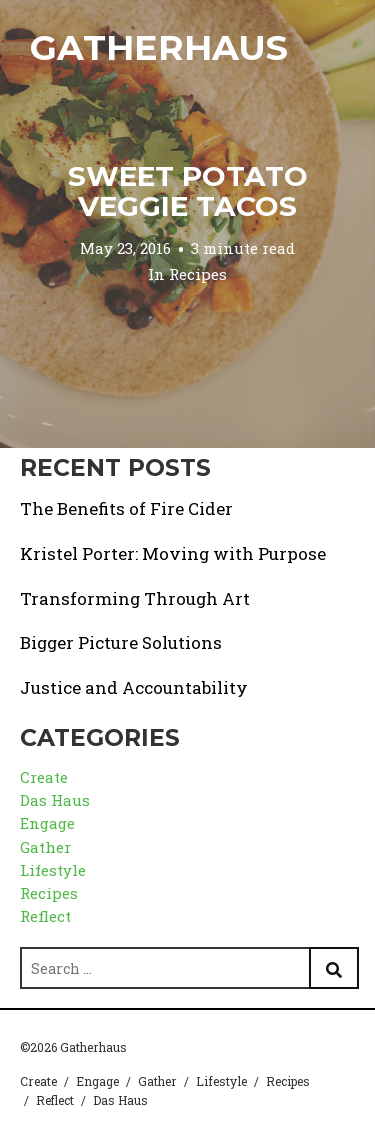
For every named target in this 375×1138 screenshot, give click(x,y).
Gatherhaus (159, 47)
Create (44, 777)
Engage (47, 823)
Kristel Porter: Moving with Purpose (173, 553)
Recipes (198, 274)
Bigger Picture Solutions (121, 642)
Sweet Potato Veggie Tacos (188, 191)
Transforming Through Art (135, 598)
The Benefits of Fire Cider (126, 508)
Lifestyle (53, 870)
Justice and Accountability (134, 687)
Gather (45, 847)
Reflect (45, 916)
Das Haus (55, 800)
